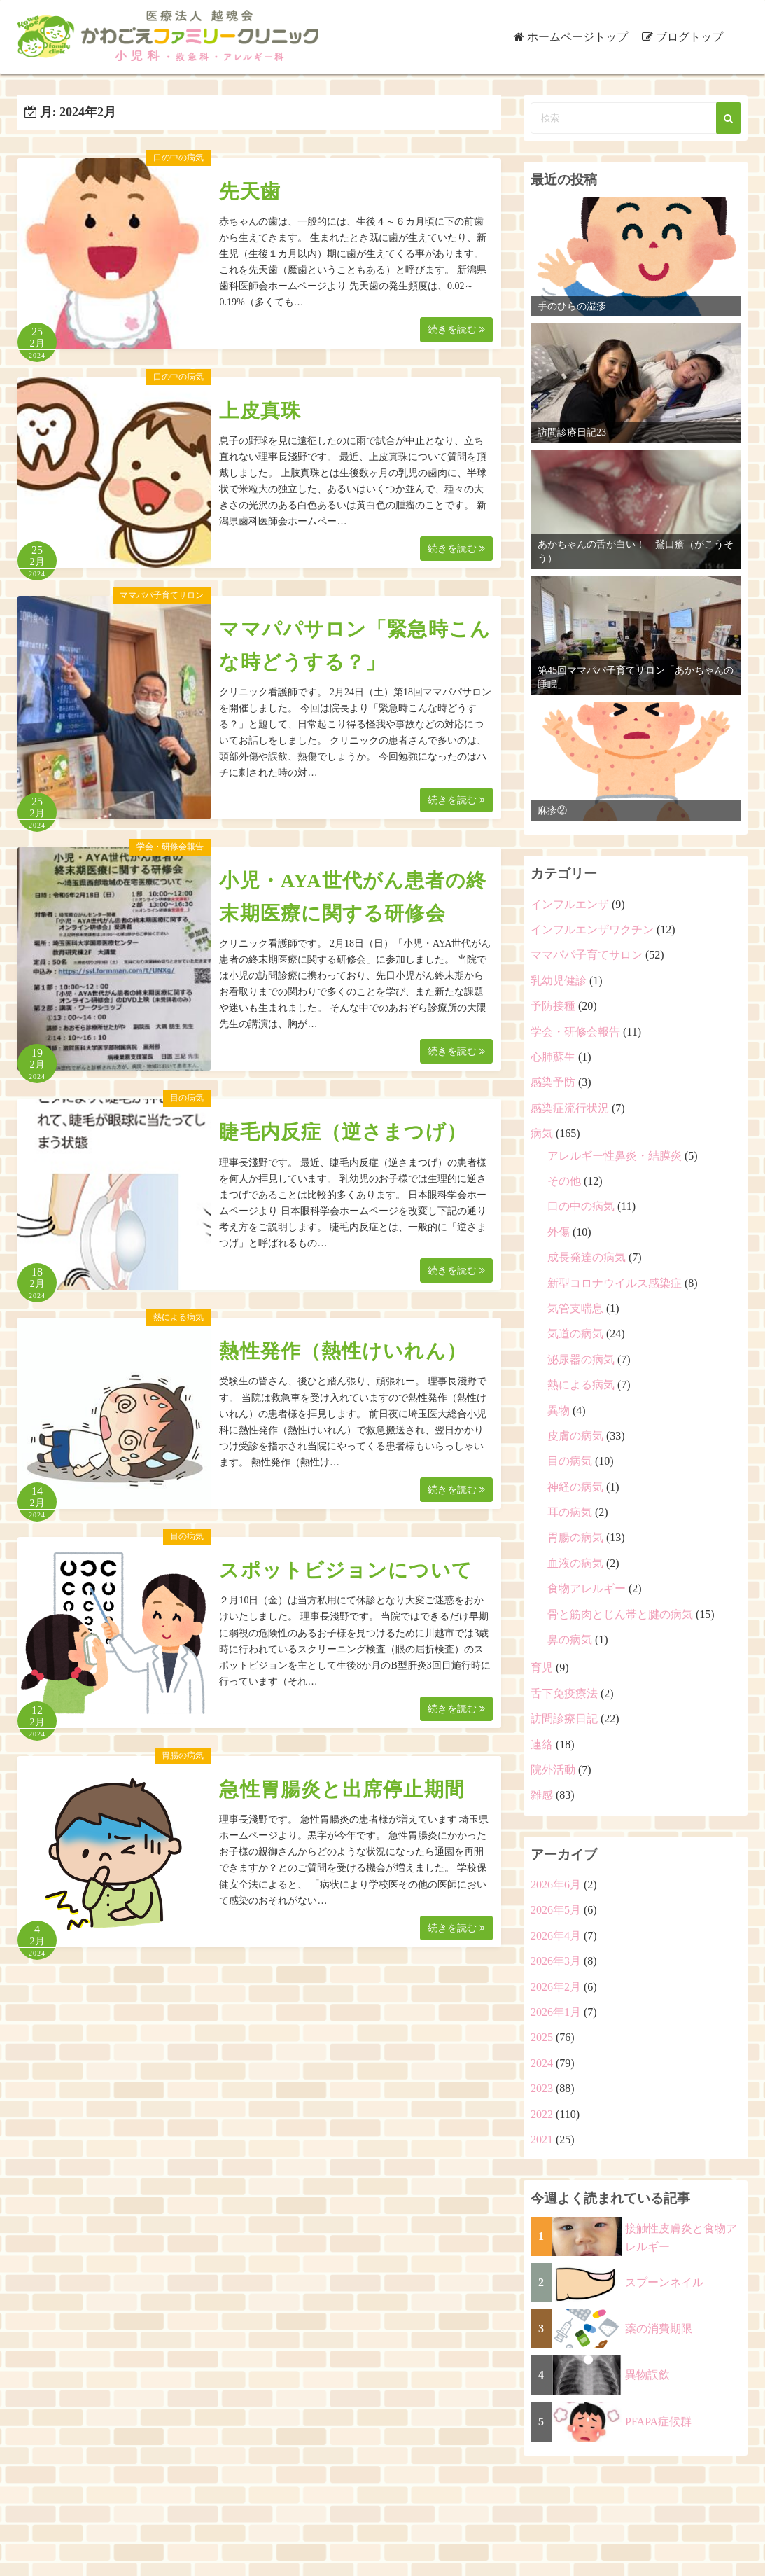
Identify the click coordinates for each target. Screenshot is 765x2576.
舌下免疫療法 (564, 1693)
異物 (558, 1410)
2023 (542, 2088)
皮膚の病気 (575, 1436)
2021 (542, 2139)
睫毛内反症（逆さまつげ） (342, 1132)
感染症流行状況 (570, 1108)
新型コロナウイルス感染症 (614, 1283)
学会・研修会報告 (170, 846)
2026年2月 (556, 1987)
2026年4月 (556, 1936)
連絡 (542, 1744)
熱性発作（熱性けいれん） (342, 1351)
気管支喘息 (575, 1308)
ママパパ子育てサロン (162, 595)
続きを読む (456, 329)
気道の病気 (575, 1333)
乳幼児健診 (559, 981)
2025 (542, 2037)
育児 (542, 1667)
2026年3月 (556, 1961)
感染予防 (553, 1082)
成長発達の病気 (586, 1257)
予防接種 (553, 1006)
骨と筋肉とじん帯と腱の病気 (620, 1614)
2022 (542, 2114)
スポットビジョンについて (345, 1570)
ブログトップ (689, 37)
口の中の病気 (178, 157)
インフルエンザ (570, 904)
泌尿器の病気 (581, 1359)
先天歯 (249, 191)
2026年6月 (556, 1885)
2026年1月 (556, 2012)
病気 (542, 1133)
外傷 (558, 1232)
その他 (564, 1181)
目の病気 (187, 1098)
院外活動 (553, 1770)
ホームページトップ (577, 37)
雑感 (542, 1795)
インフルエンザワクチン (592, 929)
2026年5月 (556, 1910)
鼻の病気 (569, 1639)
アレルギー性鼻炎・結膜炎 (614, 1156)
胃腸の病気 (183, 1755)
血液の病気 (575, 1563)
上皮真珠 (259, 411)
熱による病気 (178, 1317)
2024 (542, 2063)
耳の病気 (569, 1512)
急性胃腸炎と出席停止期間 (341, 1789)
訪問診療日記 (564, 1719)
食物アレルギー (586, 1588)
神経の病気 (575, 1487)
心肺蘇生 (553, 1057)
